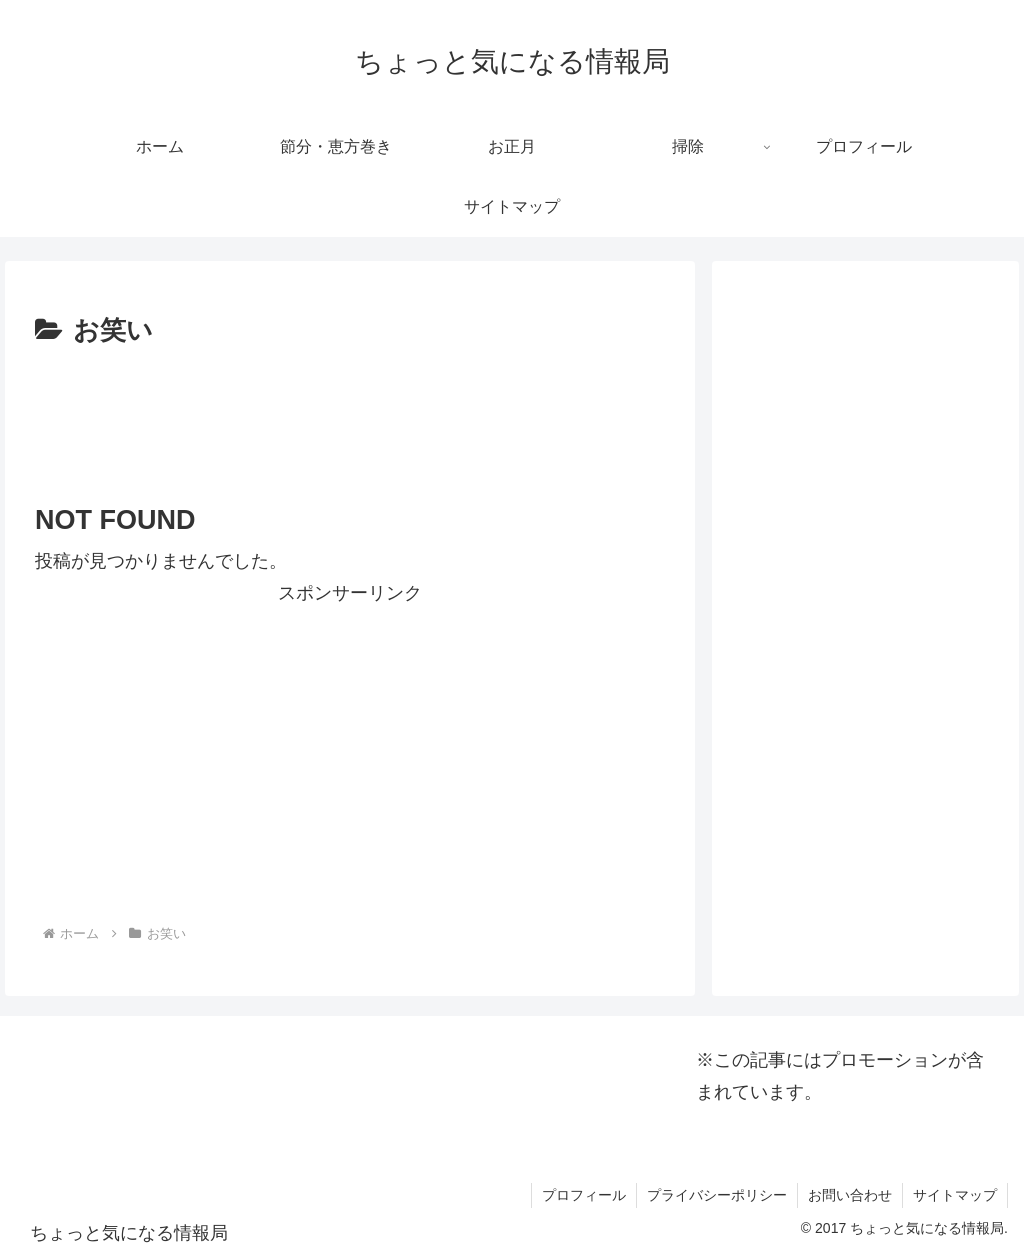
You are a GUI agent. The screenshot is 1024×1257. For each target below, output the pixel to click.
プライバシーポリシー (717, 1195)
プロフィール (584, 1195)
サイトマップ (955, 1195)
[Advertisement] (350, 414)
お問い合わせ (850, 1195)
